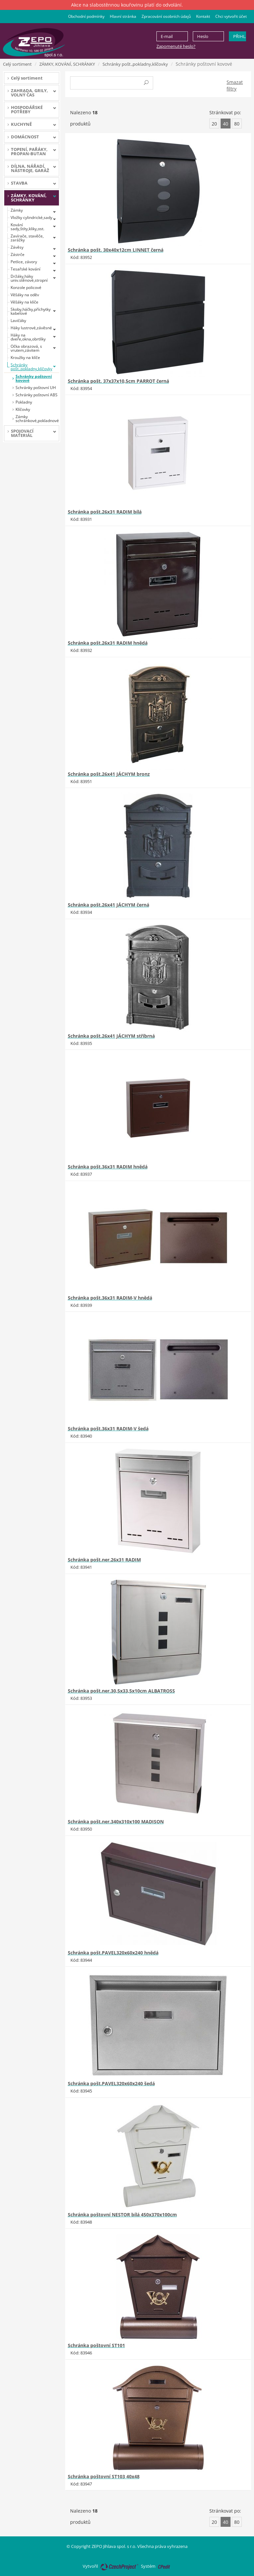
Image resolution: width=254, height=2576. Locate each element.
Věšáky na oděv (25, 295)
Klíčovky (23, 409)
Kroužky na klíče (25, 357)
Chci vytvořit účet (231, 16)
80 (236, 124)
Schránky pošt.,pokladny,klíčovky (135, 64)
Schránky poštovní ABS (37, 395)
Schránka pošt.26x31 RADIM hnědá (108, 643)
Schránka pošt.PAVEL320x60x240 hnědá (113, 1953)
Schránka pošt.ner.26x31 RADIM (104, 1559)
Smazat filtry (235, 85)
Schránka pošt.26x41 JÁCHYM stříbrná (111, 1036)
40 (225, 124)
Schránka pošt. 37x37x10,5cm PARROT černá (118, 381)
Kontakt (203, 16)
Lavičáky (18, 320)
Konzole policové (26, 287)
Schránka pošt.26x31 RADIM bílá (105, 512)
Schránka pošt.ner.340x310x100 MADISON (116, 1821)
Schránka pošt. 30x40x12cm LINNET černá (115, 250)
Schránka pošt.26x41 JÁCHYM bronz (109, 774)
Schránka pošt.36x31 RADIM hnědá (108, 1166)
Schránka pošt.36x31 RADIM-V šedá (108, 1428)
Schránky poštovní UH (36, 387)
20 (214, 124)
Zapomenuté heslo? (175, 46)
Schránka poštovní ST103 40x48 (104, 2476)
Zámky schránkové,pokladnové (37, 418)
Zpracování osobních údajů (166, 16)
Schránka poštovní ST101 (96, 2345)
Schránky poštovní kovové (34, 378)
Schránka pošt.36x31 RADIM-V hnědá (110, 1298)
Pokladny (24, 402)
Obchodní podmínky (86, 16)
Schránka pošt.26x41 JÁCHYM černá (108, 905)
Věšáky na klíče (24, 302)
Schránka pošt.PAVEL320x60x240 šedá (111, 2083)
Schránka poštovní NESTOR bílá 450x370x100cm (122, 2214)
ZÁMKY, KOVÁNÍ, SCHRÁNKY (67, 64)
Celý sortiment (17, 64)
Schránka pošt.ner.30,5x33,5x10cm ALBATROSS (121, 1691)
